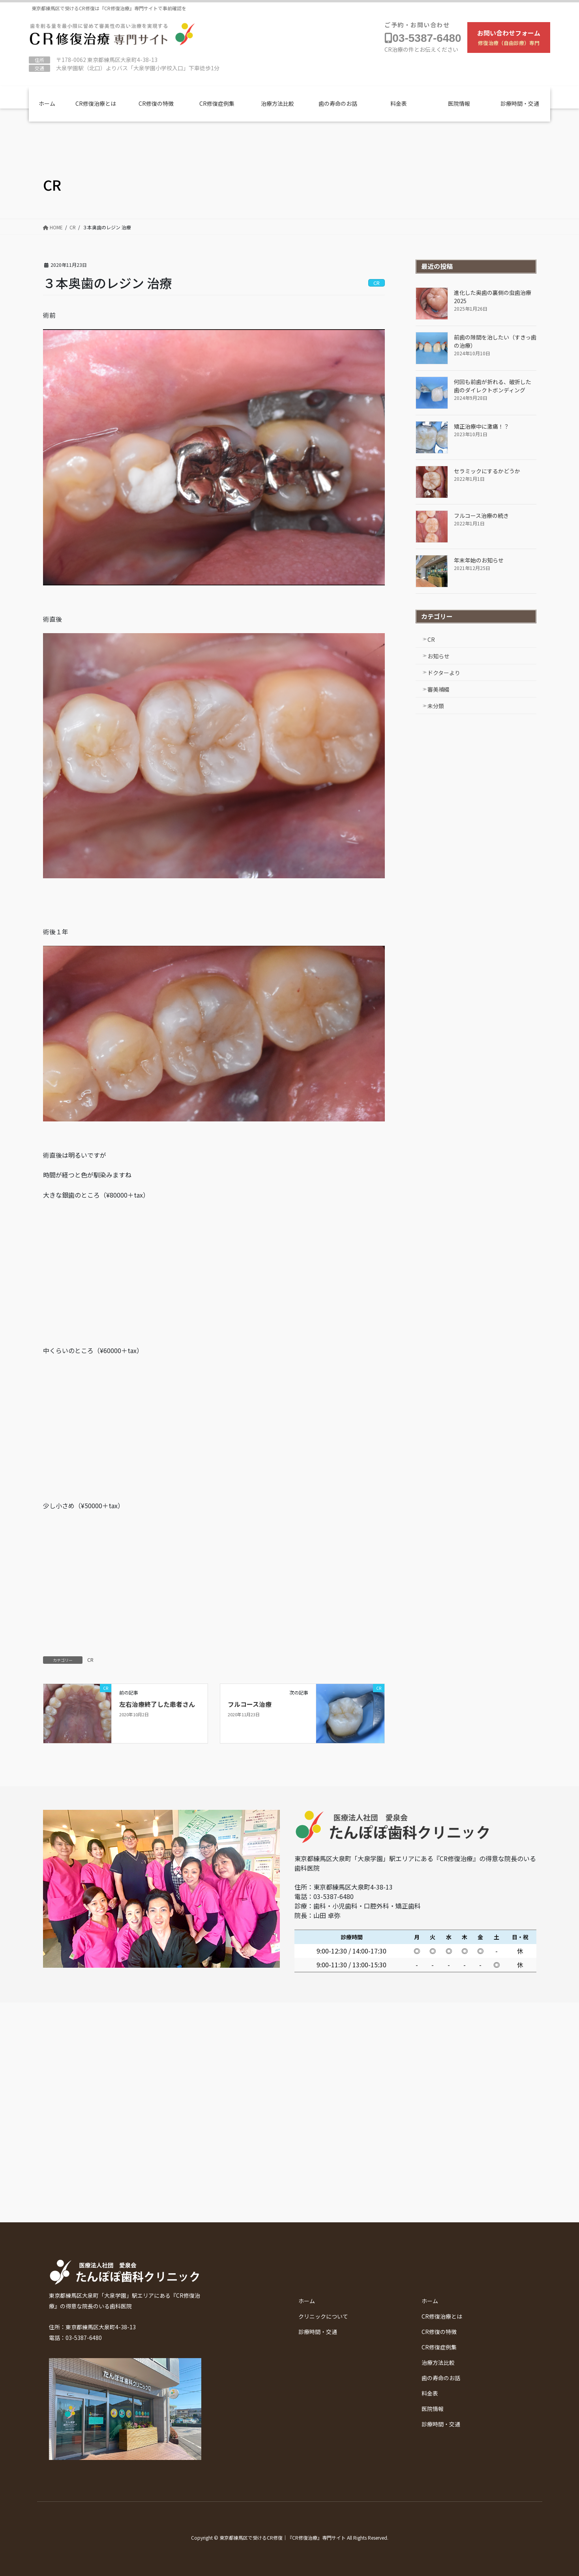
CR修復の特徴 (156, 103)
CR (90, 1659)
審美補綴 (438, 689)
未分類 (435, 706)
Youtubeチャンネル (307, 7)
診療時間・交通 (509, 7)
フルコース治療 (250, 1704)
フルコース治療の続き (481, 515)
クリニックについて (323, 2316)
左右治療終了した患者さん (157, 1704)
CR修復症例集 (216, 103)
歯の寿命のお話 (338, 103)
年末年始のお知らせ (479, 560)
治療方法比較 (277, 103)
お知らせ (438, 656)
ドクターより (443, 673)
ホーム (47, 103)
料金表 (398, 103)
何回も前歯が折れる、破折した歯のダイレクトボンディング (492, 386)
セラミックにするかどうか (487, 471)
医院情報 (459, 103)
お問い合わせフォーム (508, 37)
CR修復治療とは (95, 103)
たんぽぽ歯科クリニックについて (411, 7)
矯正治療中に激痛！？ (481, 426)
